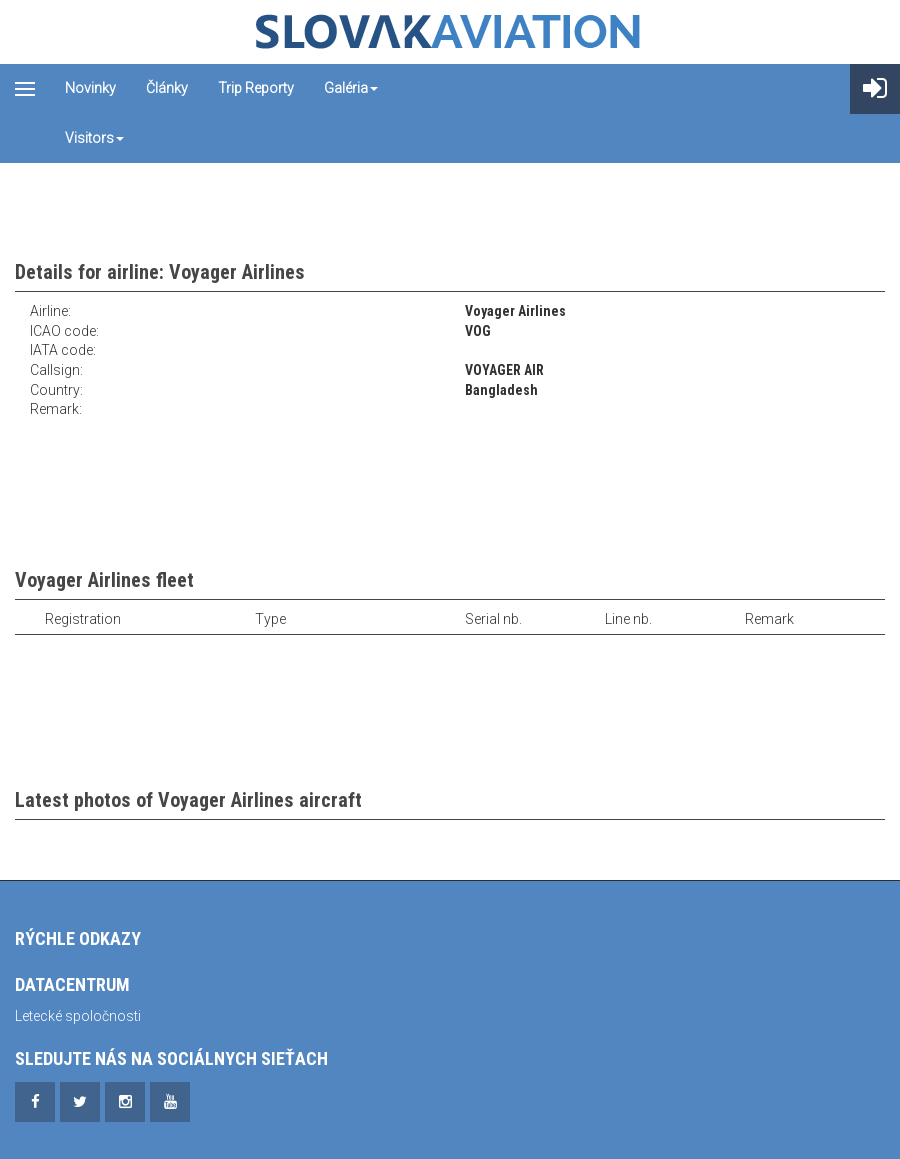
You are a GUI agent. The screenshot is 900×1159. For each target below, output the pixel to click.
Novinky (90, 88)
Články (167, 88)
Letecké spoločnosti (78, 1016)
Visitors (94, 138)
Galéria (351, 88)
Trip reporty (256, 88)
